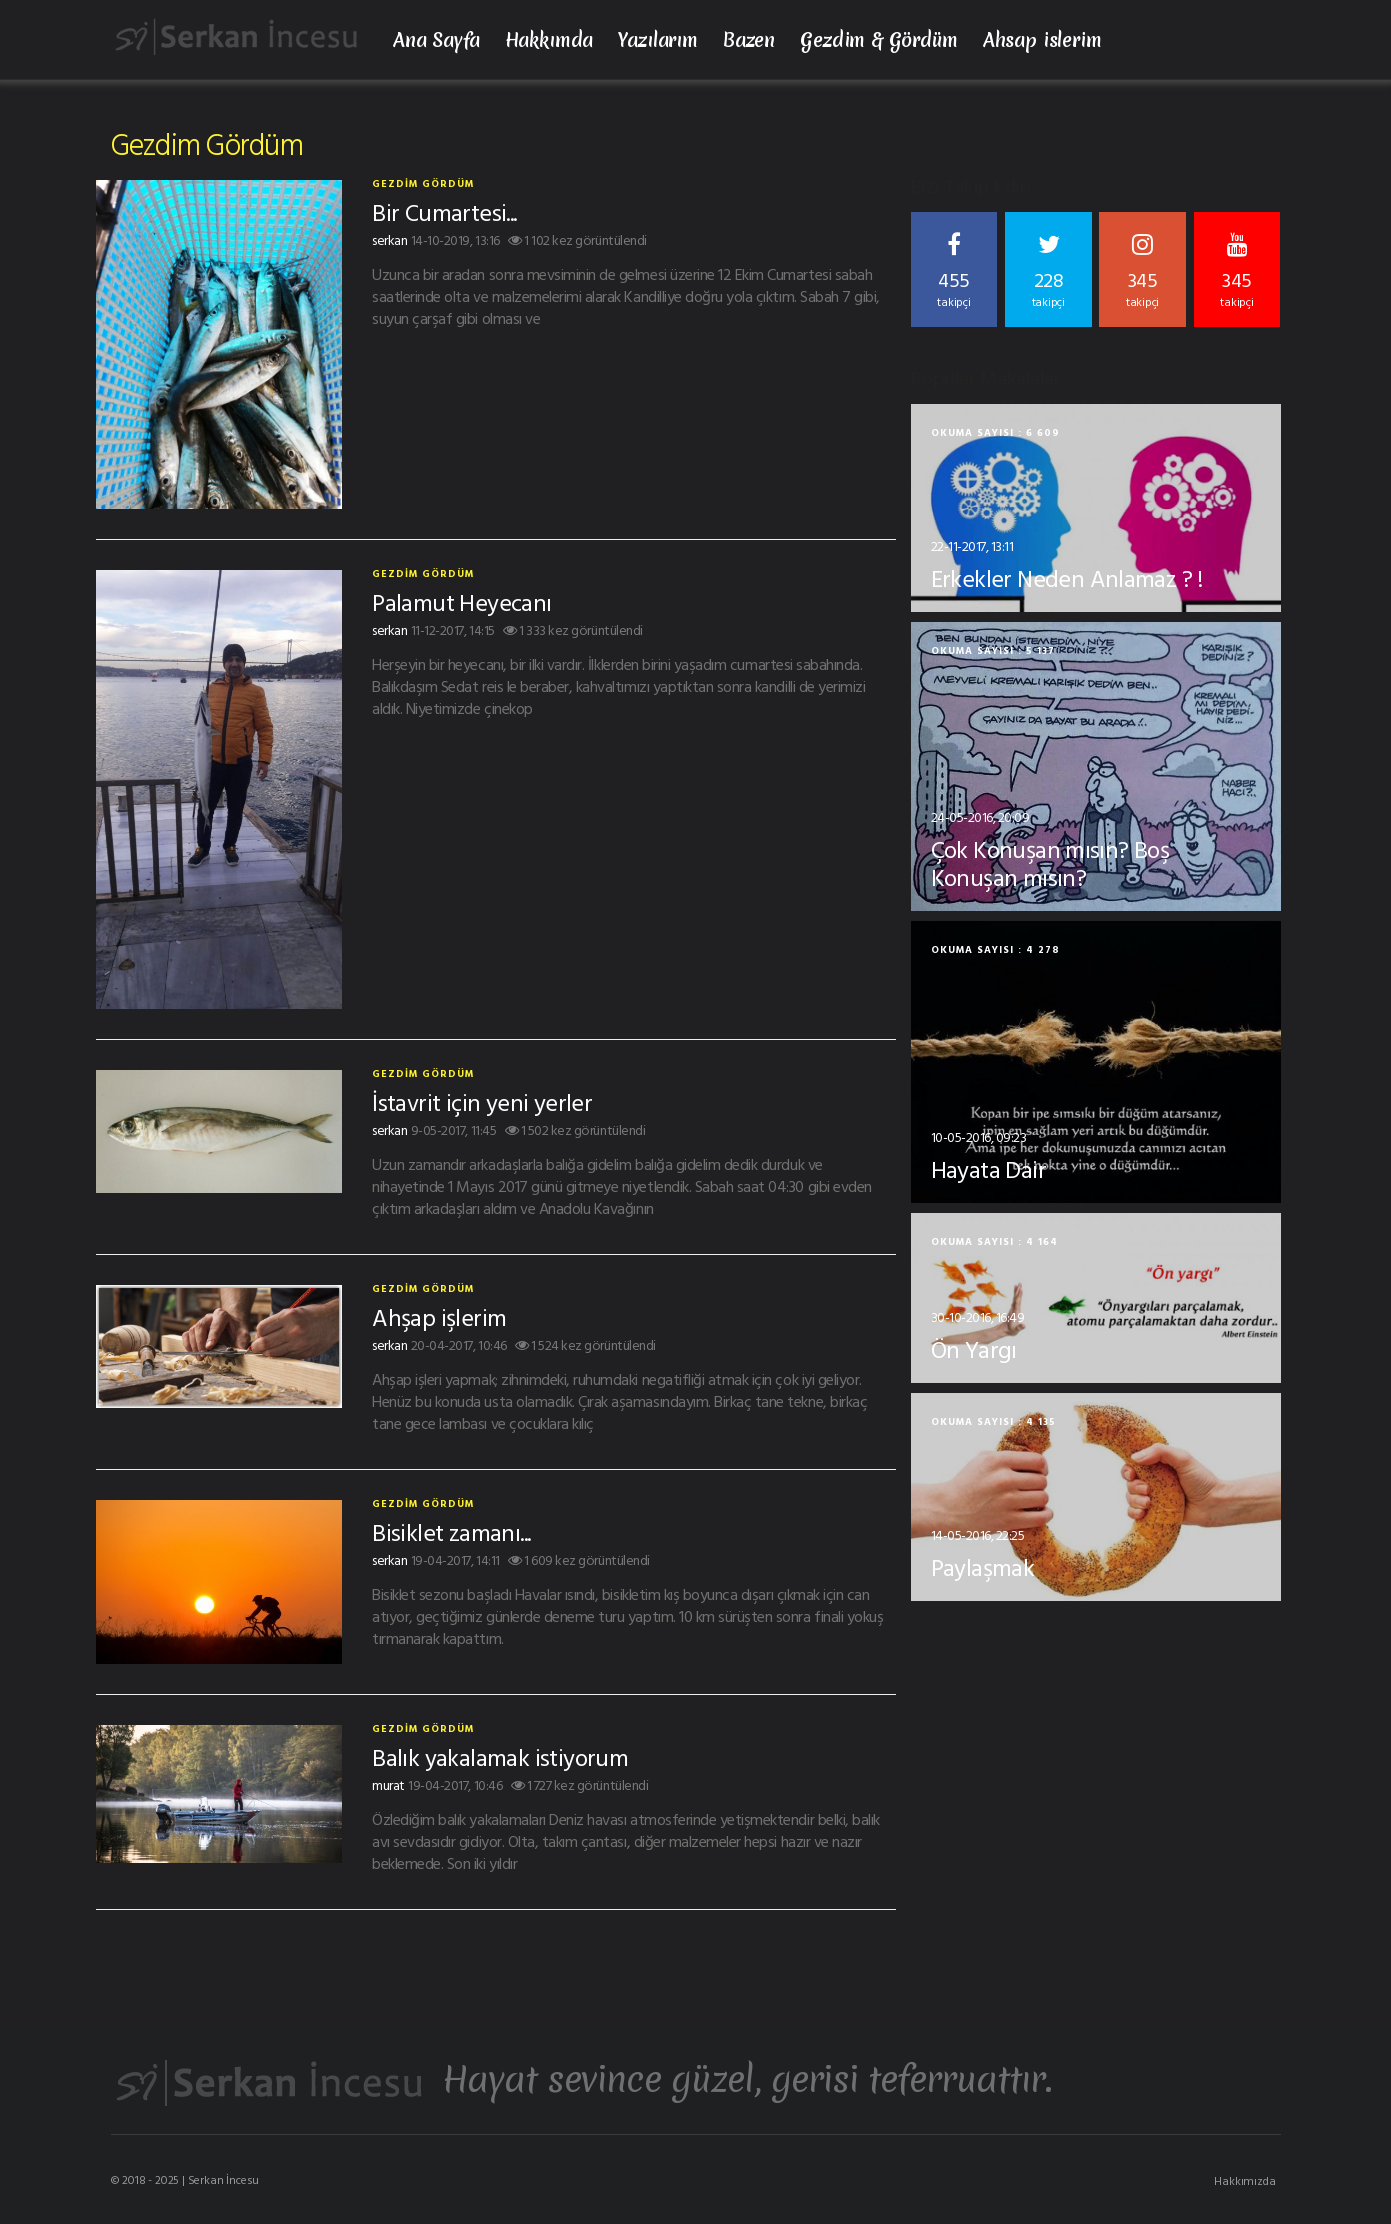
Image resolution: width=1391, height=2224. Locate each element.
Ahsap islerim (1042, 40)
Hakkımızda (1244, 2180)
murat (388, 1784)
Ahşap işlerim (439, 1317)
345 (1142, 272)
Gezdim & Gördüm (878, 40)
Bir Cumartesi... (444, 212)
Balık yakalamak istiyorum (500, 1757)
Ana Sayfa (436, 40)
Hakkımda (549, 40)
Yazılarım (657, 40)
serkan (389, 239)
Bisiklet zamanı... (451, 1532)
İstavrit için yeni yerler (482, 1102)
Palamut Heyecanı (461, 602)
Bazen (749, 40)
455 (954, 272)
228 (1048, 272)
